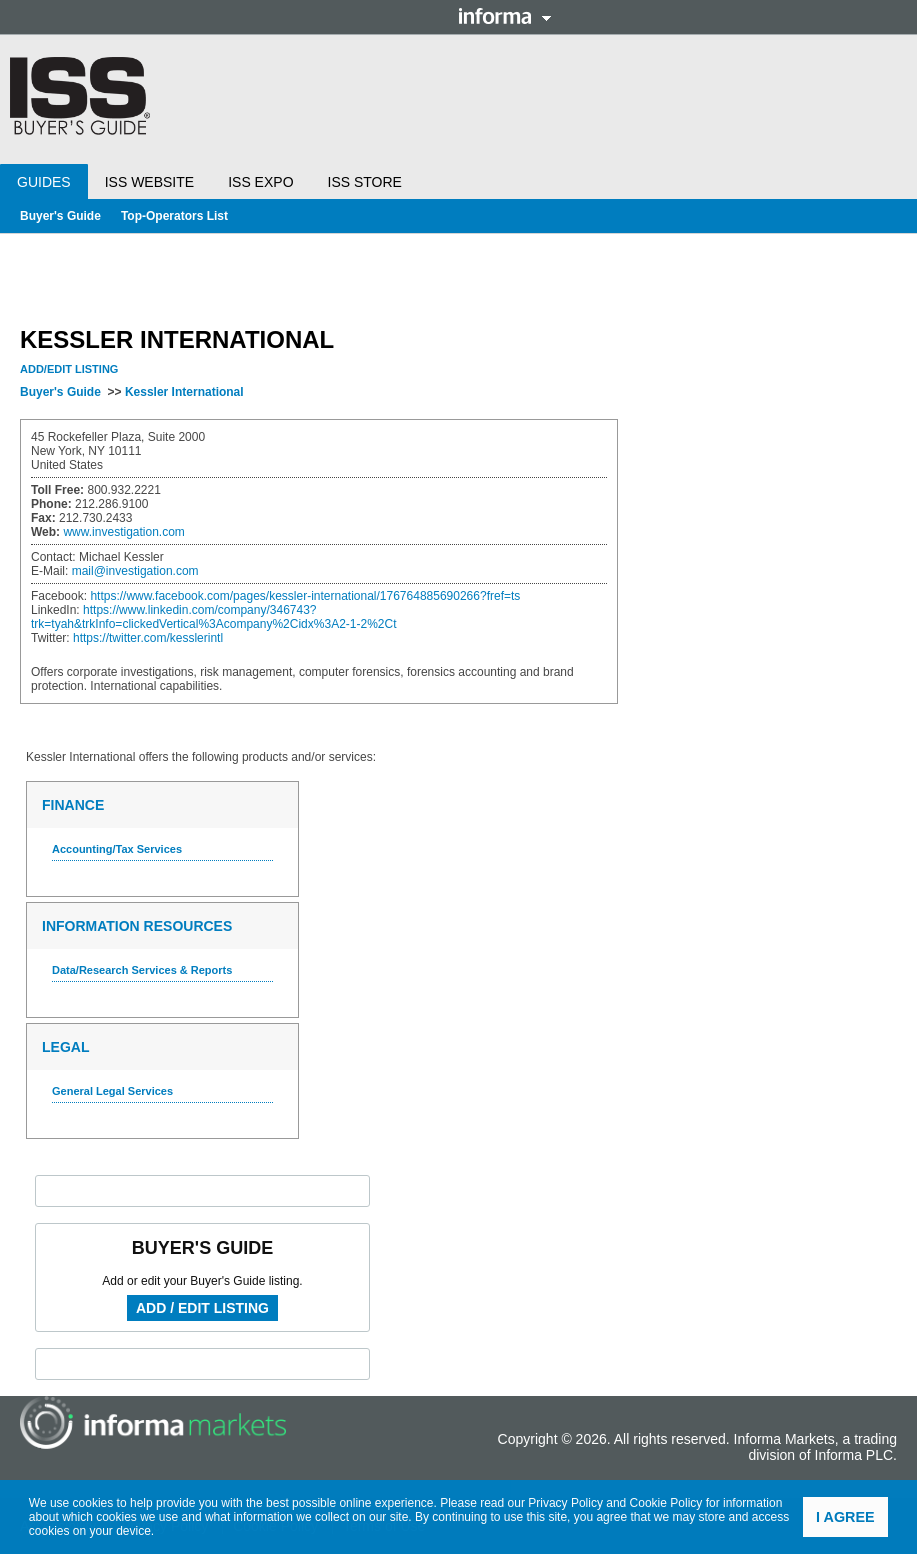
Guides (44, 182)
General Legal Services (112, 1091)
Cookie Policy (666, 1503)
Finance (73, 805)
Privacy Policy (565, 1503)
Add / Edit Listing (202, 1308)
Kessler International (184, 392)
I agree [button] (845, 1517)
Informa (505, 16)
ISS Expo (260, 182)
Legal (65, 1047)
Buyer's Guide (60, 216)
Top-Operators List (174, 216)
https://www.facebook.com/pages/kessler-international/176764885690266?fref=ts (305, 596)
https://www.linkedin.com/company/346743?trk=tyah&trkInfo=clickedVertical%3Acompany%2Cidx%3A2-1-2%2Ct (214, 617)
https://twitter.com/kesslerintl (148, 638)
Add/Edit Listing (69, 369)
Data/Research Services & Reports (142, 970)
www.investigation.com (123, 532)
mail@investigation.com (135, 571)
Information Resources (137, 926)
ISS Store (365, 182)
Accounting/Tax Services (117, 849)
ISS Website (149, 182)
